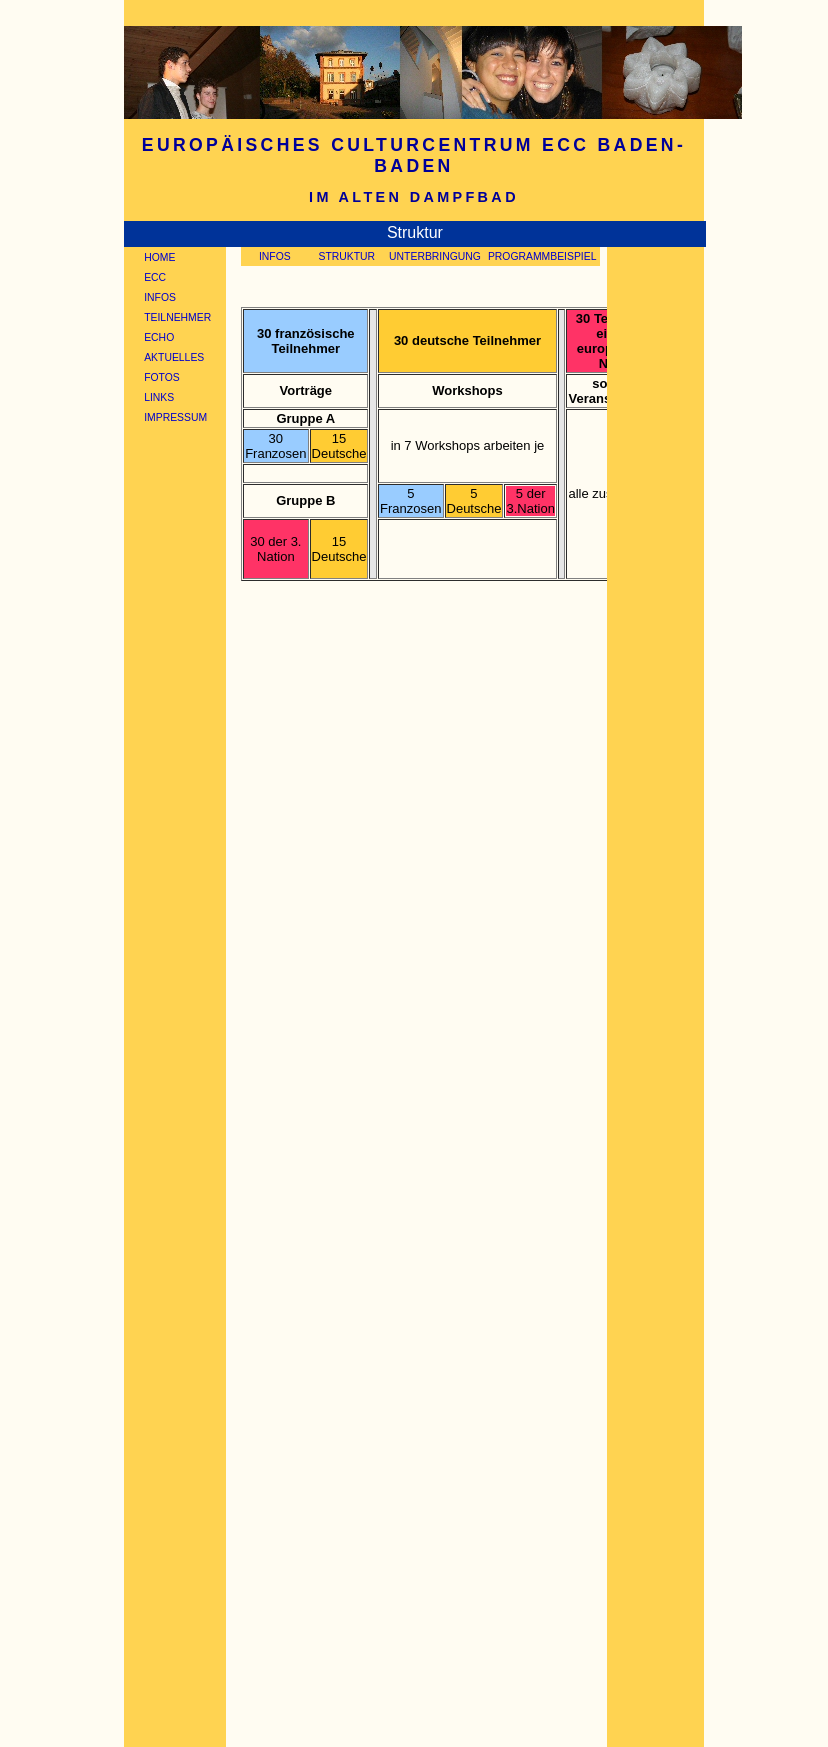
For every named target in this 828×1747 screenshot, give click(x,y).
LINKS (159, 397)
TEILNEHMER (177, 317)
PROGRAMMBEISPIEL (542, 256)
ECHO (159, 337)
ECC (155, 277)
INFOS (160, 297)
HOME (159, 257)
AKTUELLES (174, 357)
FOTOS (162, 377)
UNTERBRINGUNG (435, 256)
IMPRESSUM (175, 417)
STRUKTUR (346, 256)
